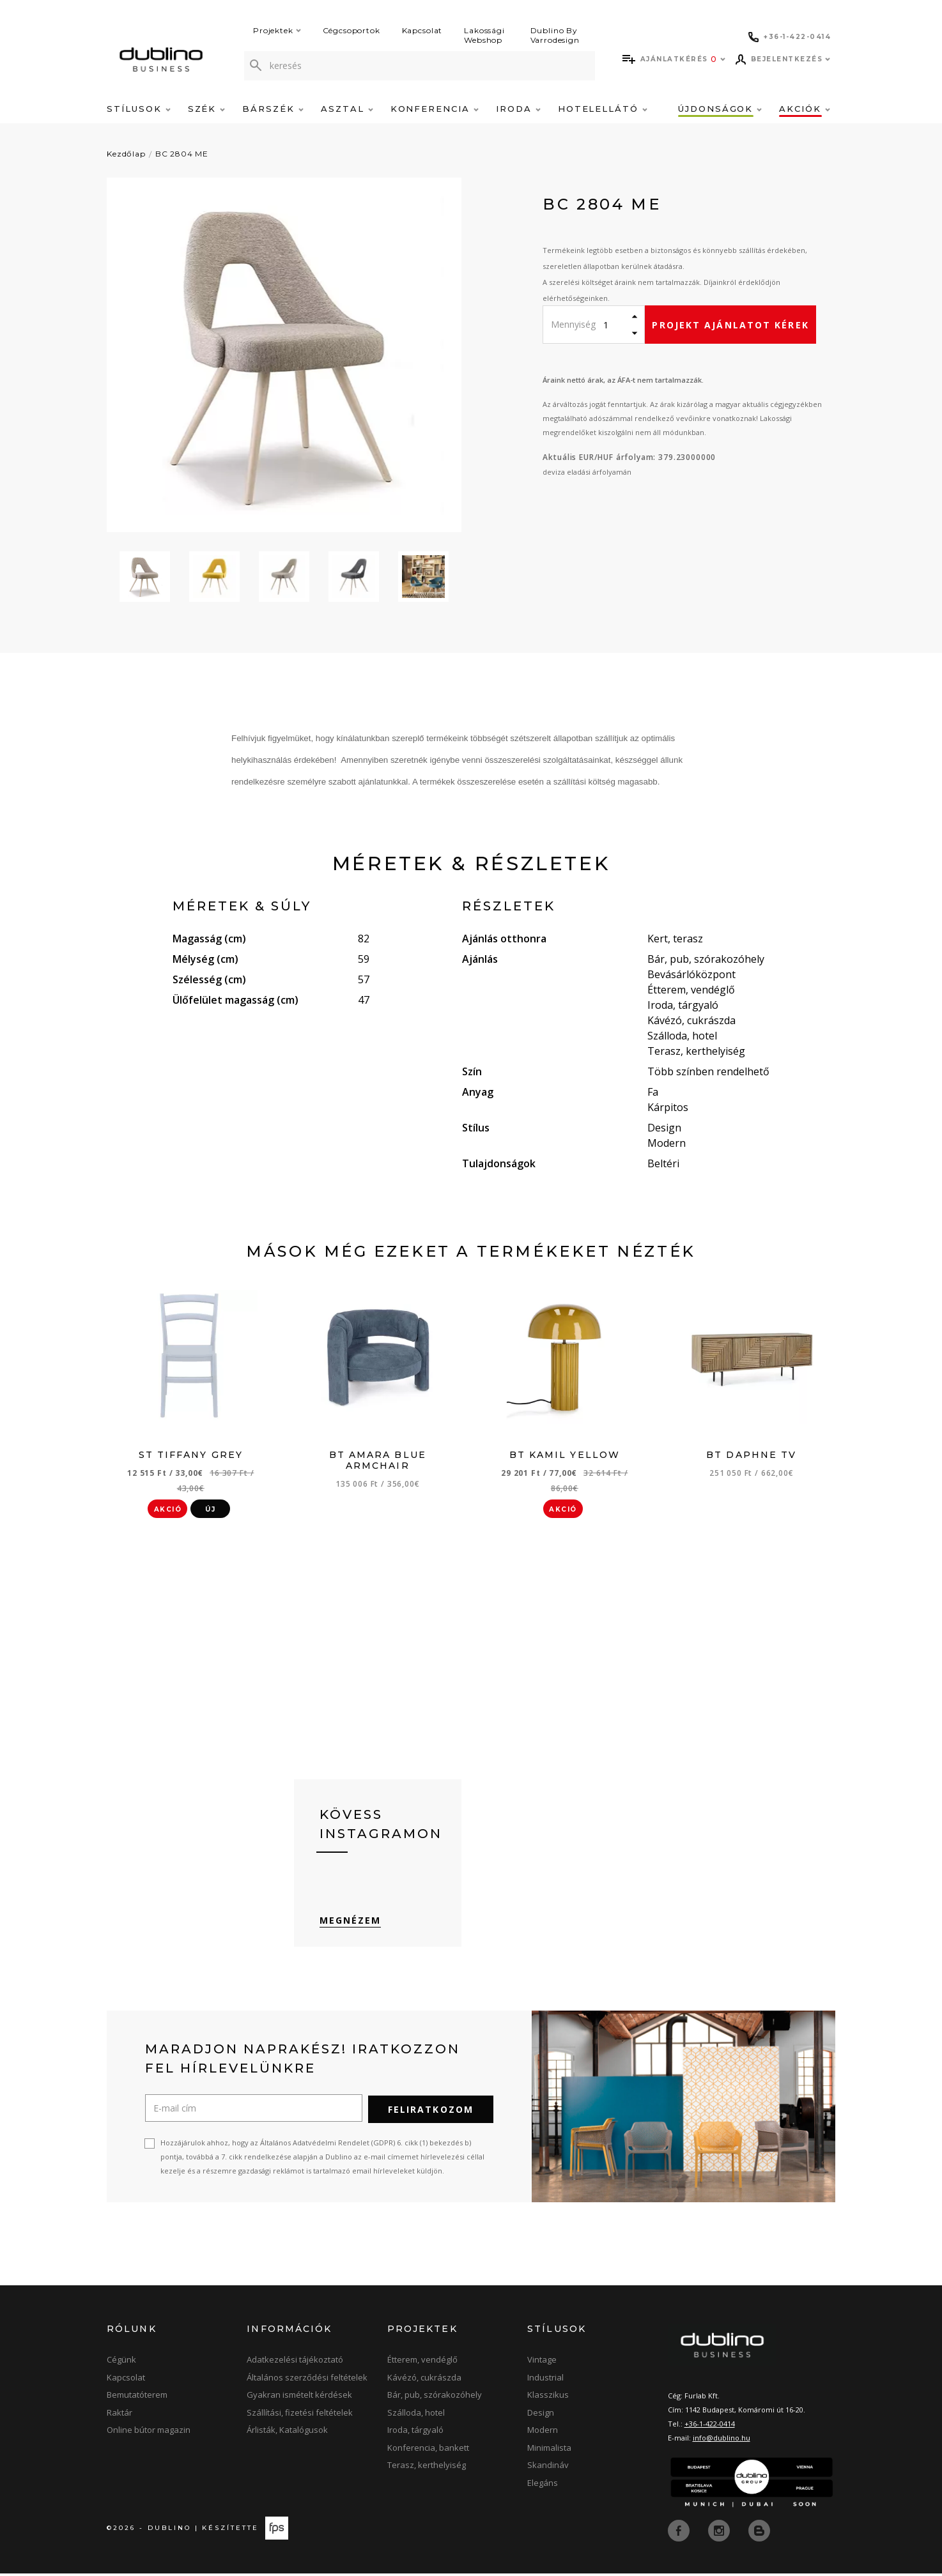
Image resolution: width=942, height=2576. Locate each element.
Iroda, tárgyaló (415, 2433)
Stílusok (139, 108)
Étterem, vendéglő (422, 2363)
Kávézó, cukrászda (424, 2380)
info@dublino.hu (721, 2441)
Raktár (119, 2415)
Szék (207, 108)
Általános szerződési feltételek (307, 2380)
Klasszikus (548, 2398)
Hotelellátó (602, 108)
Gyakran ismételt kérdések (299, 2398)
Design (540, 2415)
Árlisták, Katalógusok (287, 2433)
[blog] (759, 2533)
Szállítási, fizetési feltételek (300, 2415)
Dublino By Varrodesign (555, 35)
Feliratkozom (431, 2113)
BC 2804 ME (181, 153)
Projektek (277, 30)
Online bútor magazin (148, 2433)
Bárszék (273, 108)
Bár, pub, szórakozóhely (434, 2398)
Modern (542, 2433)
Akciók (804, 108)
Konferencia (434, 108)
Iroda (518, 108)
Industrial (545, 2380)
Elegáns (542, 2486)
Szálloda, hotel (416, 2415)
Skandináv (548, 2468)
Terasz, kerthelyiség (426, 2468)
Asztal (347, 108)
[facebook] (680, 2533)
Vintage (542, 2363)
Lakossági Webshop (484, 35)
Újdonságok (720, 108)
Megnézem (351, 1924)
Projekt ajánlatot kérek (730, 325)
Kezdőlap (126, 153)
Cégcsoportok (351, 30)
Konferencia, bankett (428, 2451)
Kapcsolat (422, 30)
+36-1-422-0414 (709, 2427)
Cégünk (121, 2363)
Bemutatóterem (137, 2398)
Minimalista (549, 2451)
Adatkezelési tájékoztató (295, 2363)
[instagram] (720, 2533)
